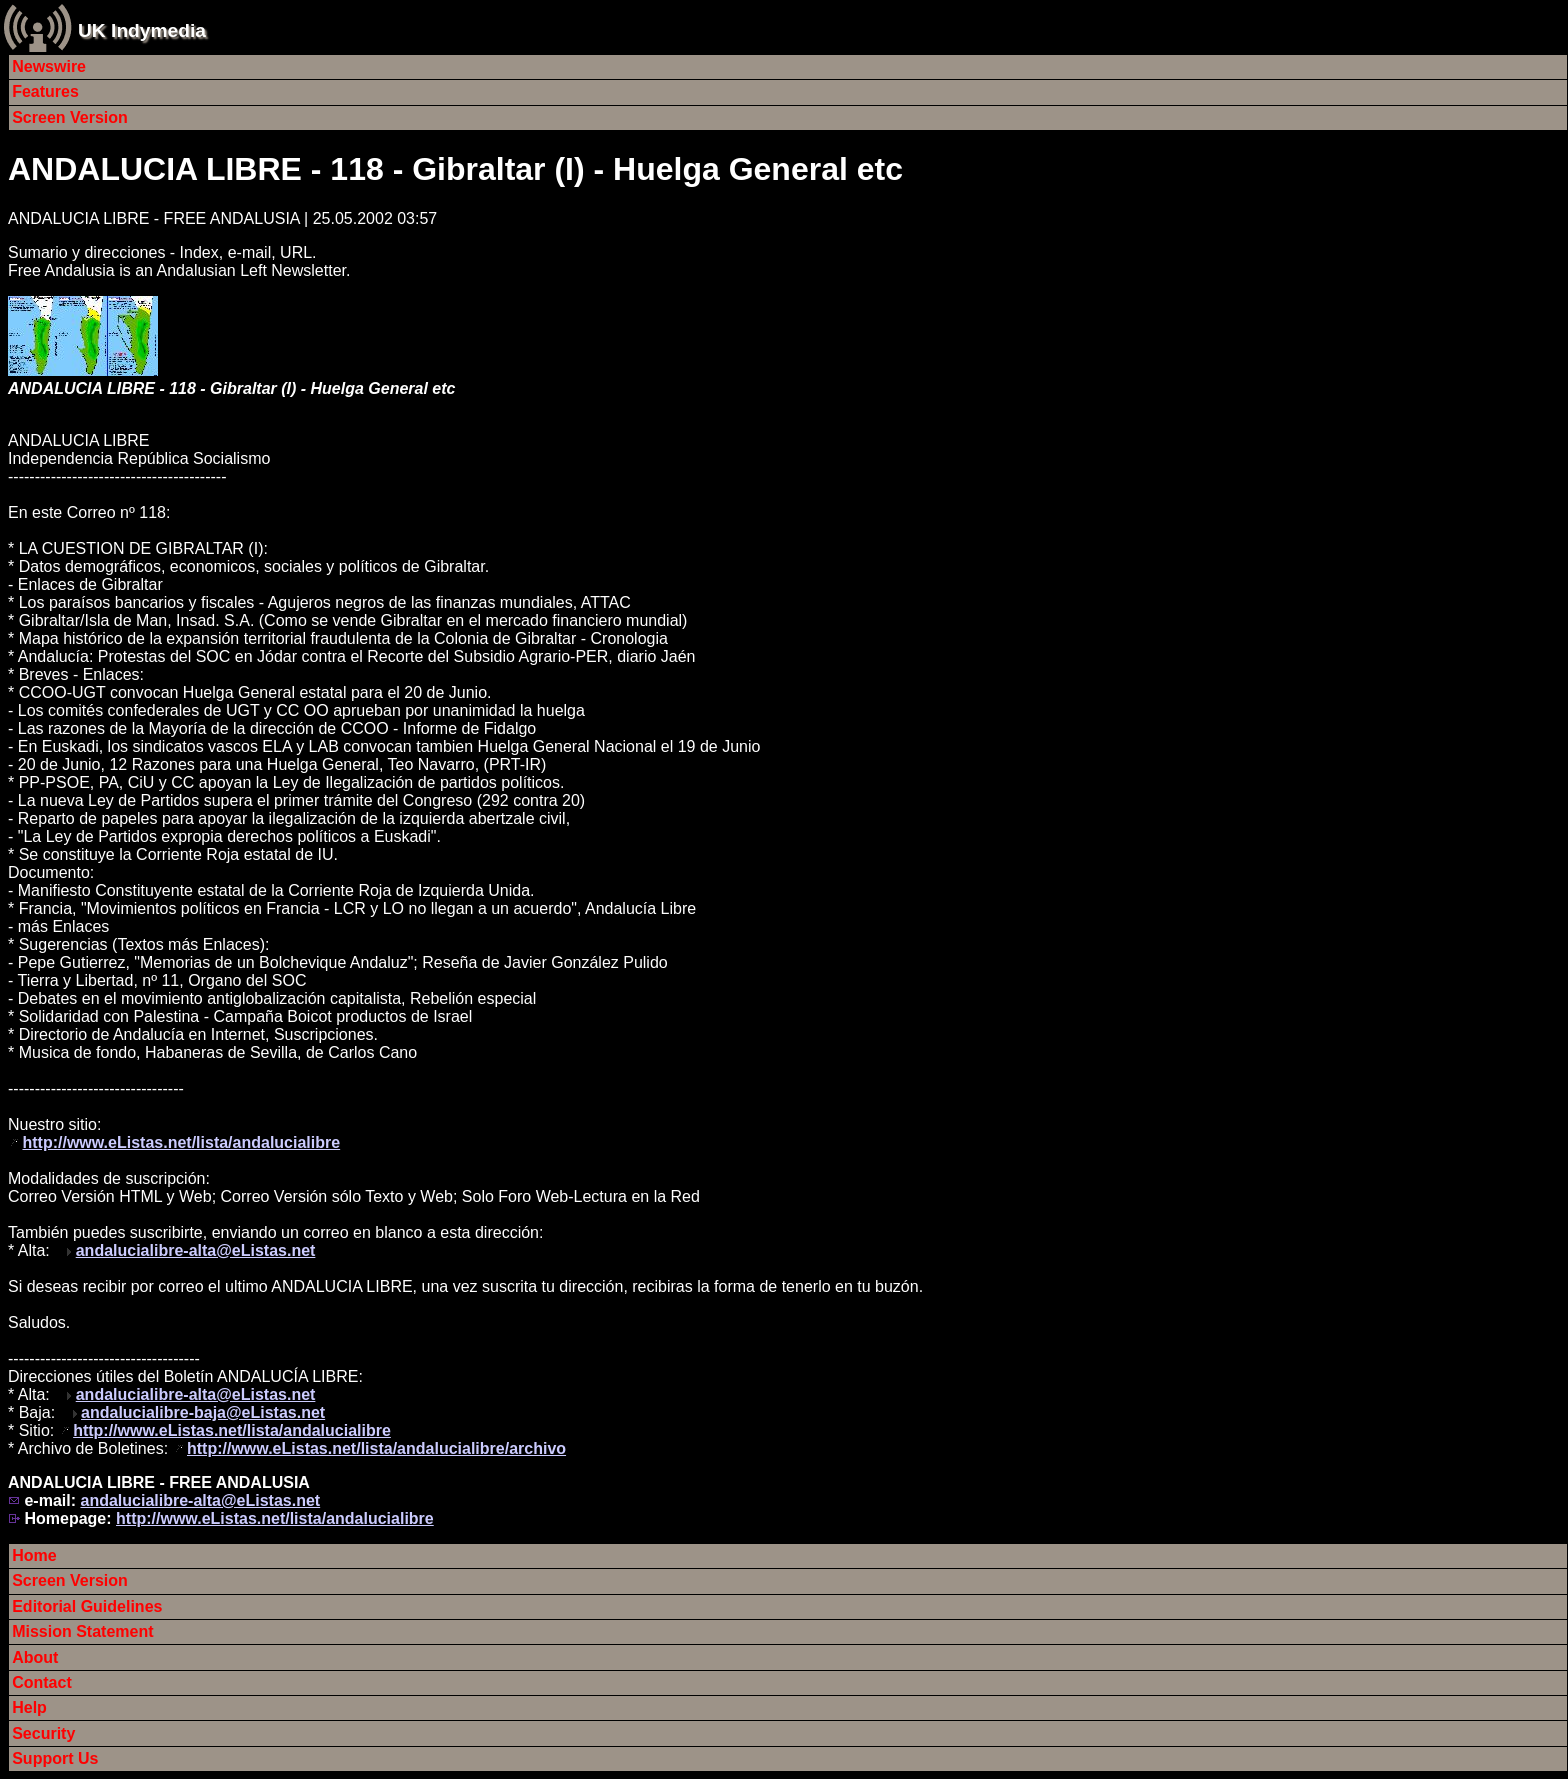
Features (45, 91)
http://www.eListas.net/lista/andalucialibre (181, 1142)
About (35, 1657)
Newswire (49, 66)
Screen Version (70, 117)
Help (29, 1707)
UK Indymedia (142, 30)
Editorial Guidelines (87, 1606)
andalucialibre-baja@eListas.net (203, 1412)
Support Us (55, 1758)
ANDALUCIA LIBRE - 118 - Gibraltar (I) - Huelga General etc (455, 169)
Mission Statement (82, 1631)
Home (34, 1555)
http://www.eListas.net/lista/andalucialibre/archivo (376, 1448)
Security (43, 1733)
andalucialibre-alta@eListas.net (196, 1250)
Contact (42, 1682)
